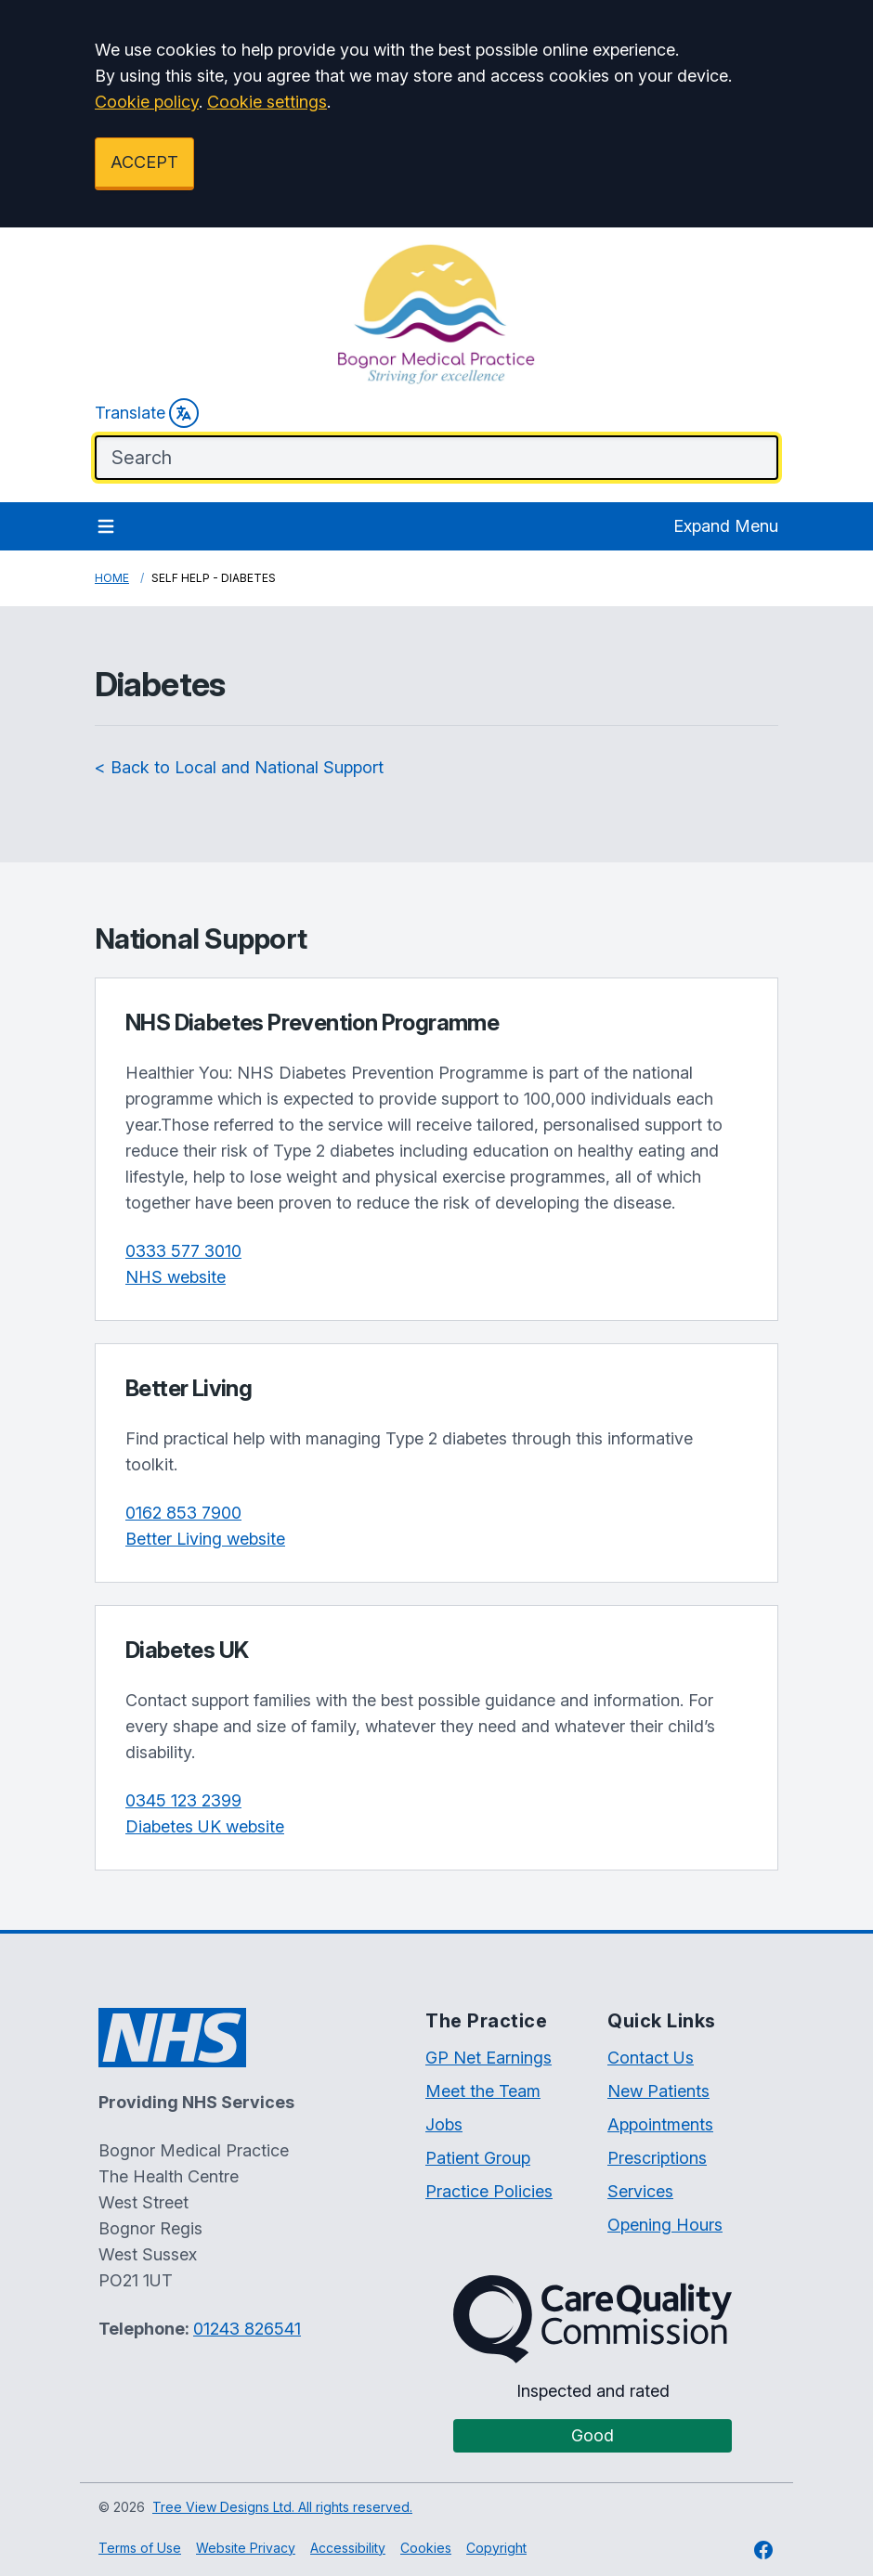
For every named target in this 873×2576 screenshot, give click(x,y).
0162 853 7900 (183, 1512)
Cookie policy (147, 101)
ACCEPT (144, 162)
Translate (147, 413)
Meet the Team (483, 2091)
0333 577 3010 (183, 1251)
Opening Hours (665, 2224)
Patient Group (477, 2158)
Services (640, 2191)
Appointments (660, 2124)
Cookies (425, 2548)
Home (112, 578)
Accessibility (347, 2548)
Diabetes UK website (204, 1826)
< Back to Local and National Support (239, 767)
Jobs (444, 2124)
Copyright (496, 2548)
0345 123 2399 (183, 1800)
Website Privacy (245, 2548)
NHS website (175, 1277)
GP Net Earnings (488, 2057)
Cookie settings (267, 101)
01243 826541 (247, 2328)
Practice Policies (489, 2191)
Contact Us (650, 2057)
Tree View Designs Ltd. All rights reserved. (282, 2507)
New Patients (658, 2091)
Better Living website (205, 1538)
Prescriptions (657, 2158)
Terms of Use (139, 2548)
